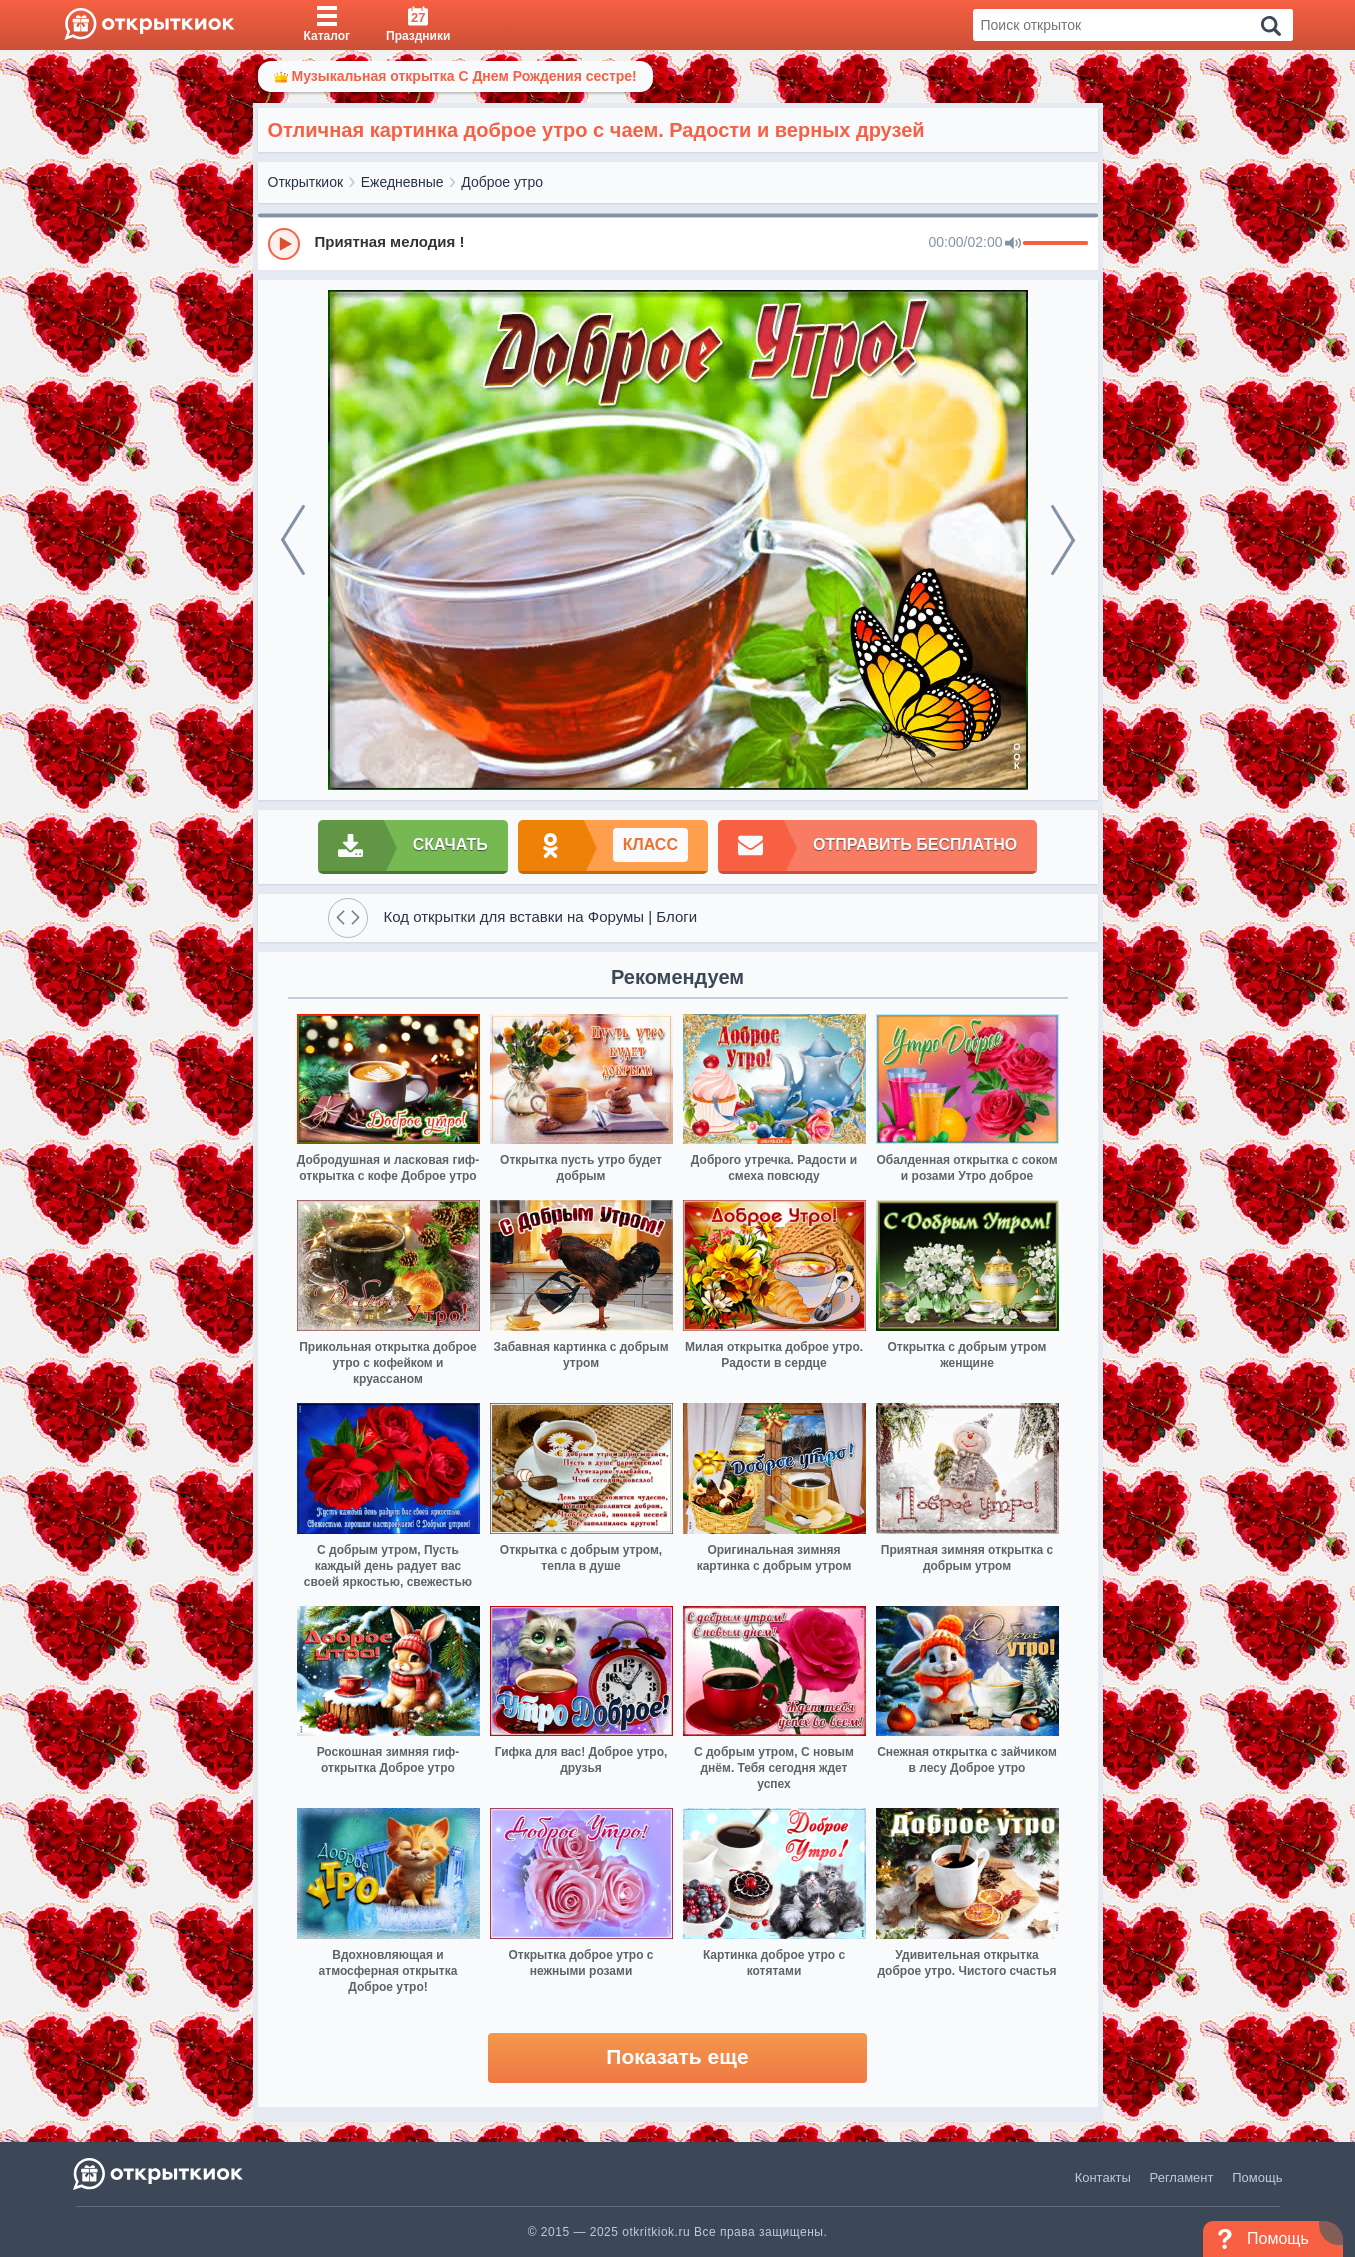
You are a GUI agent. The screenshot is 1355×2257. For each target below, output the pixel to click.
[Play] (284, 244)
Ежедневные (402, 182)
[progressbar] (1055, 244)
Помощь (1257, 2177)
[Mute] (1013, 244)
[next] (1063, 540)
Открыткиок (306, 182)
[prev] (293, 540)
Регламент (1182, 2177)
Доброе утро (502, 182)
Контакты (1103, 2177)
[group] (678, 243)
